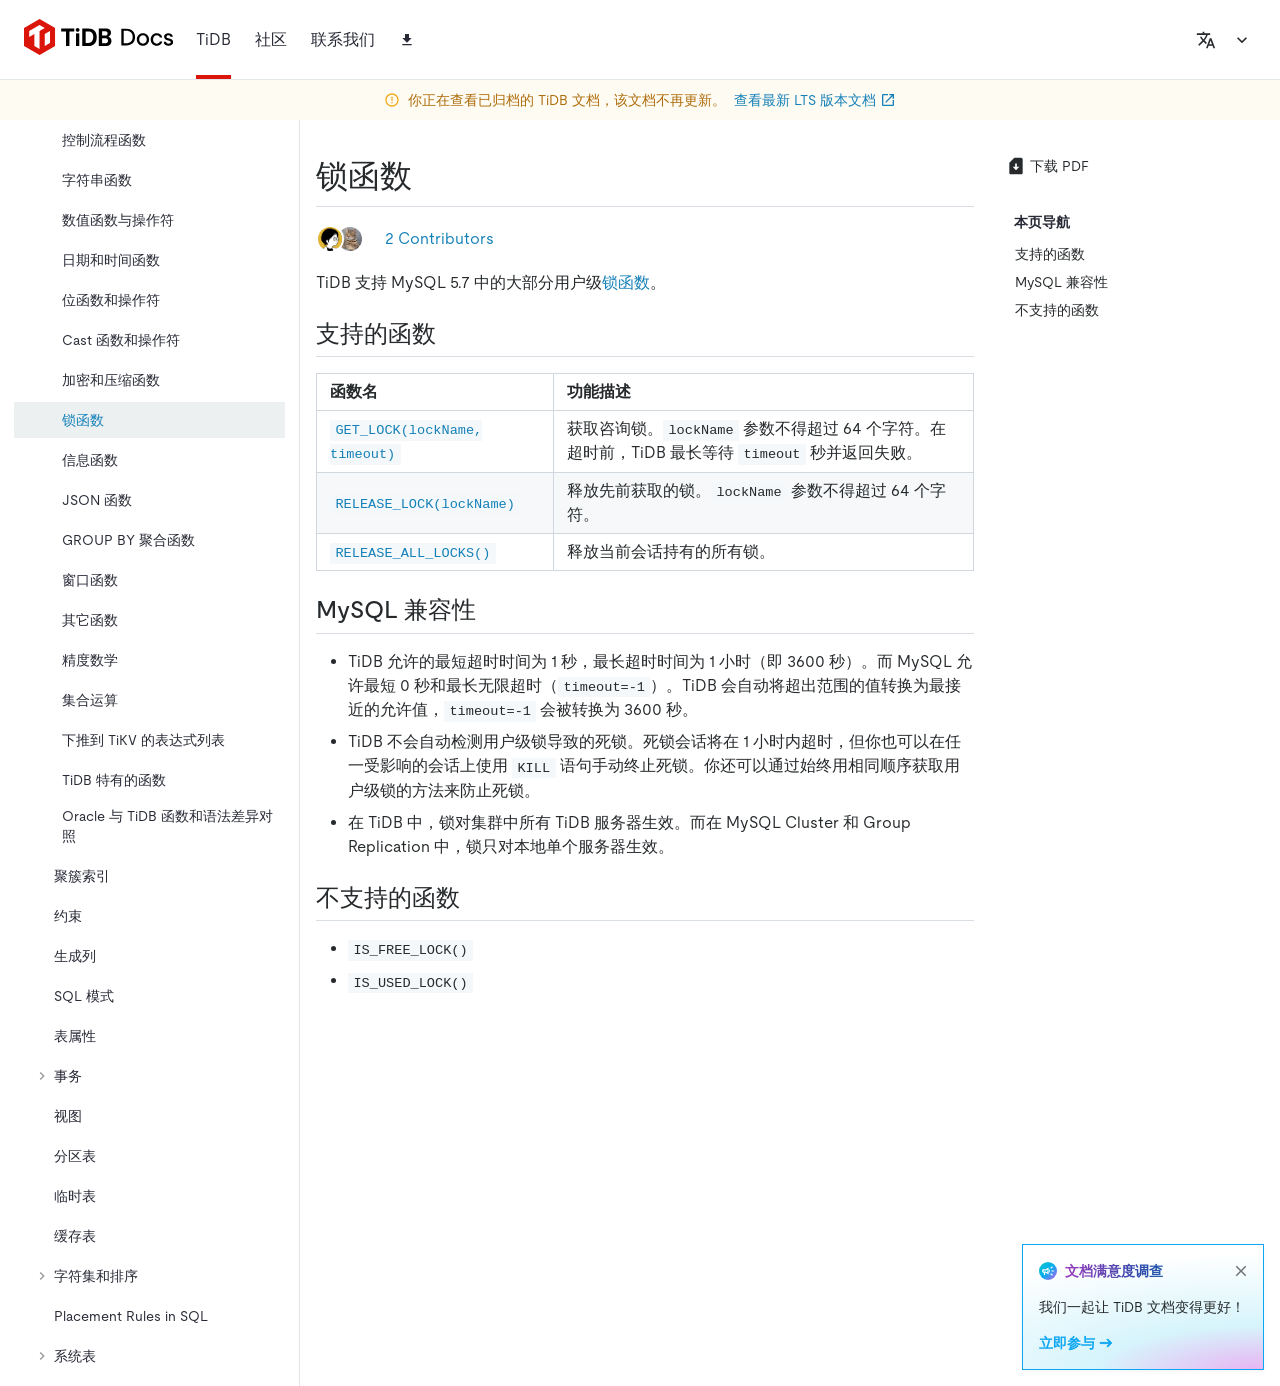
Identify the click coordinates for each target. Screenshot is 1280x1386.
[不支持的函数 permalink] (476, 898)
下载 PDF (1047, 166)
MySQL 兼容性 (1061, 282)
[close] (1241, 1271)
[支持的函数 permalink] (452, 334)
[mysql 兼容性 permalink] (492, 610)
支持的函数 (1050, 254)
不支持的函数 (1057, 310)
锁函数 (626, 282)
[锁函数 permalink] (428, 176)
